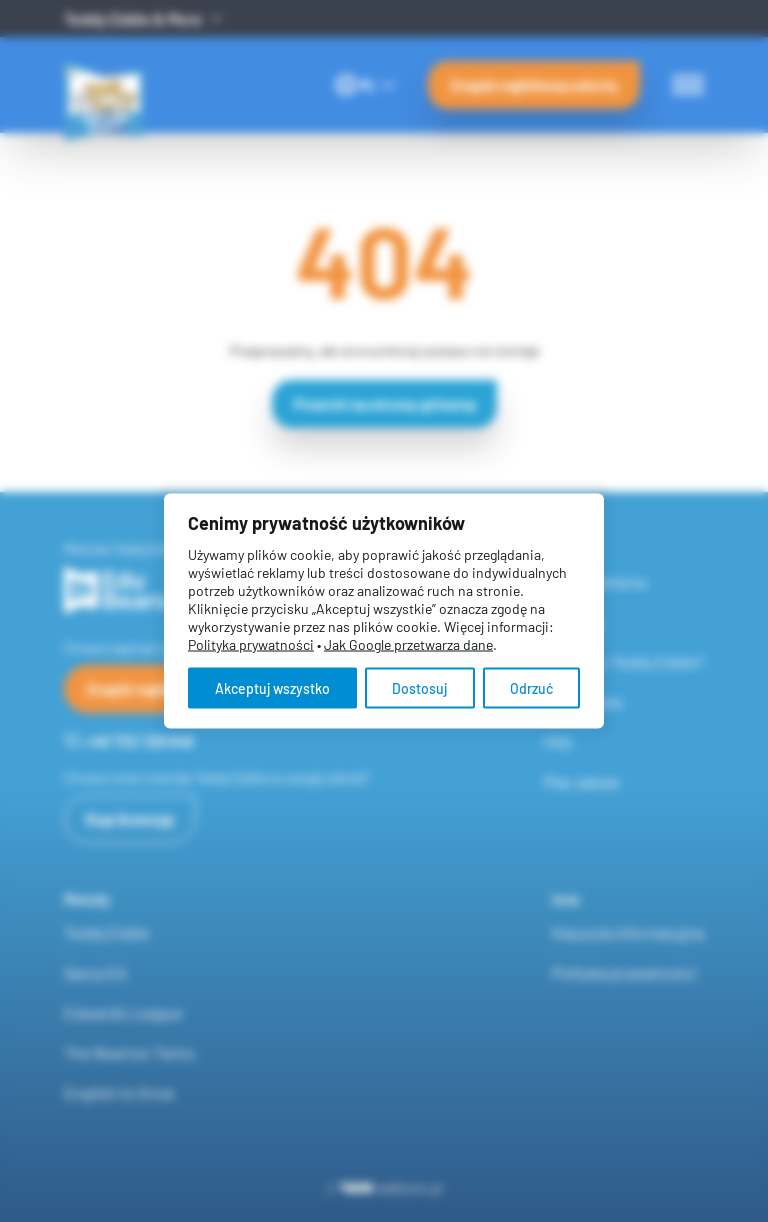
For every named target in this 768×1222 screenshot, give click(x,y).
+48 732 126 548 (129, 740)
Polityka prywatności (624, 972)
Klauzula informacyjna (628, 932)
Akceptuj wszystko (272, 688)
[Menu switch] (688, 85)
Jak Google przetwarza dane (408, 644)
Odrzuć (531, 688)
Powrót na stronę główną (384, 403)
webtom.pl (391, 1187)
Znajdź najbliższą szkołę (534, 84)
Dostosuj (419, 688)
